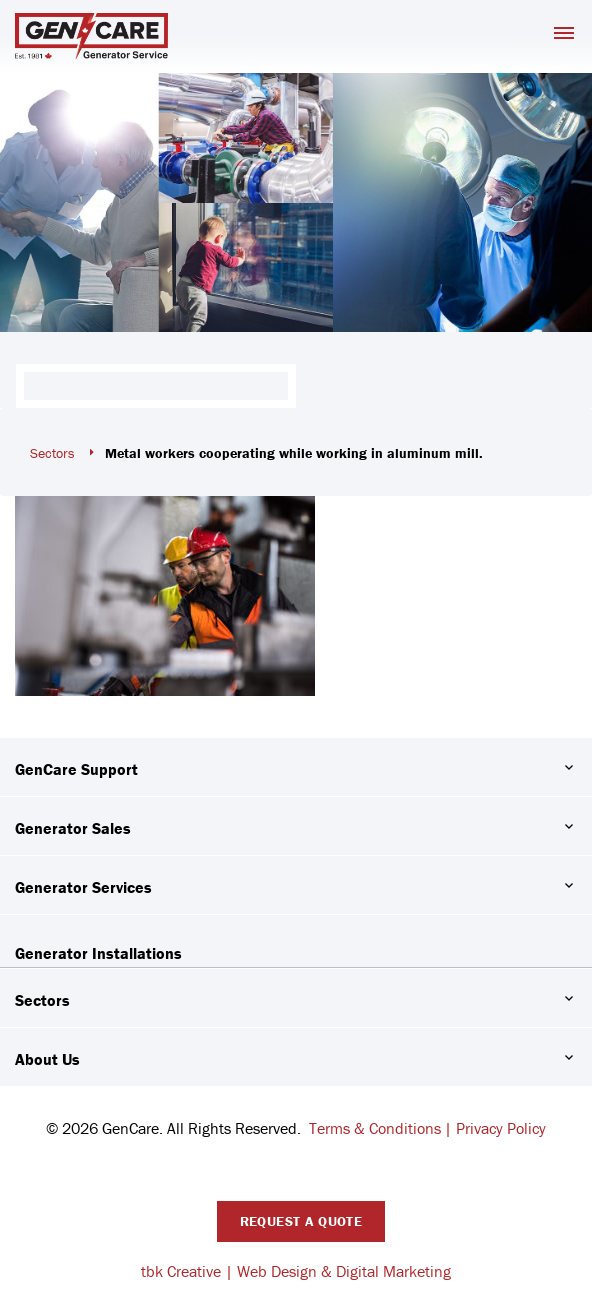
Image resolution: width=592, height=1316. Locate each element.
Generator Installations (98, 953)
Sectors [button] (42, 1000)
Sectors (52, 453)
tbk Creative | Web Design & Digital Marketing (296, 1271)
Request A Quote (301, 1221)
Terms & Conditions (375, 1128)
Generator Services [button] (83, 887)
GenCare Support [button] (76, 769)
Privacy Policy (501, 1128)
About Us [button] (47, 1059)
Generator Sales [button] (73, 828)
